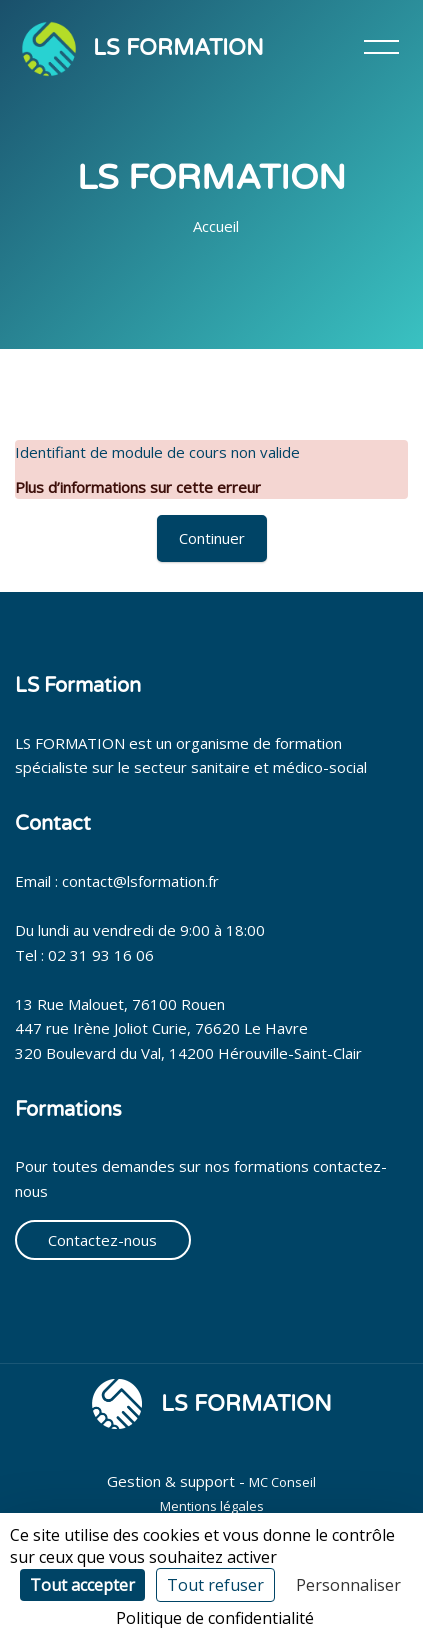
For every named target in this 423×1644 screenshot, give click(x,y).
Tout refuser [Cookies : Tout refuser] (215, 1585)
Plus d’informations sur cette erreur (138, 487)
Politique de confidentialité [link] (215, 1618)
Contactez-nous (102, 1240)
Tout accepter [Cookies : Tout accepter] (82, 1585)
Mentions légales (212, 1506)
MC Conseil (282, 1482)
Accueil (216, 226)
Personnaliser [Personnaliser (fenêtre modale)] (348, 1585)
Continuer (212, 538)
